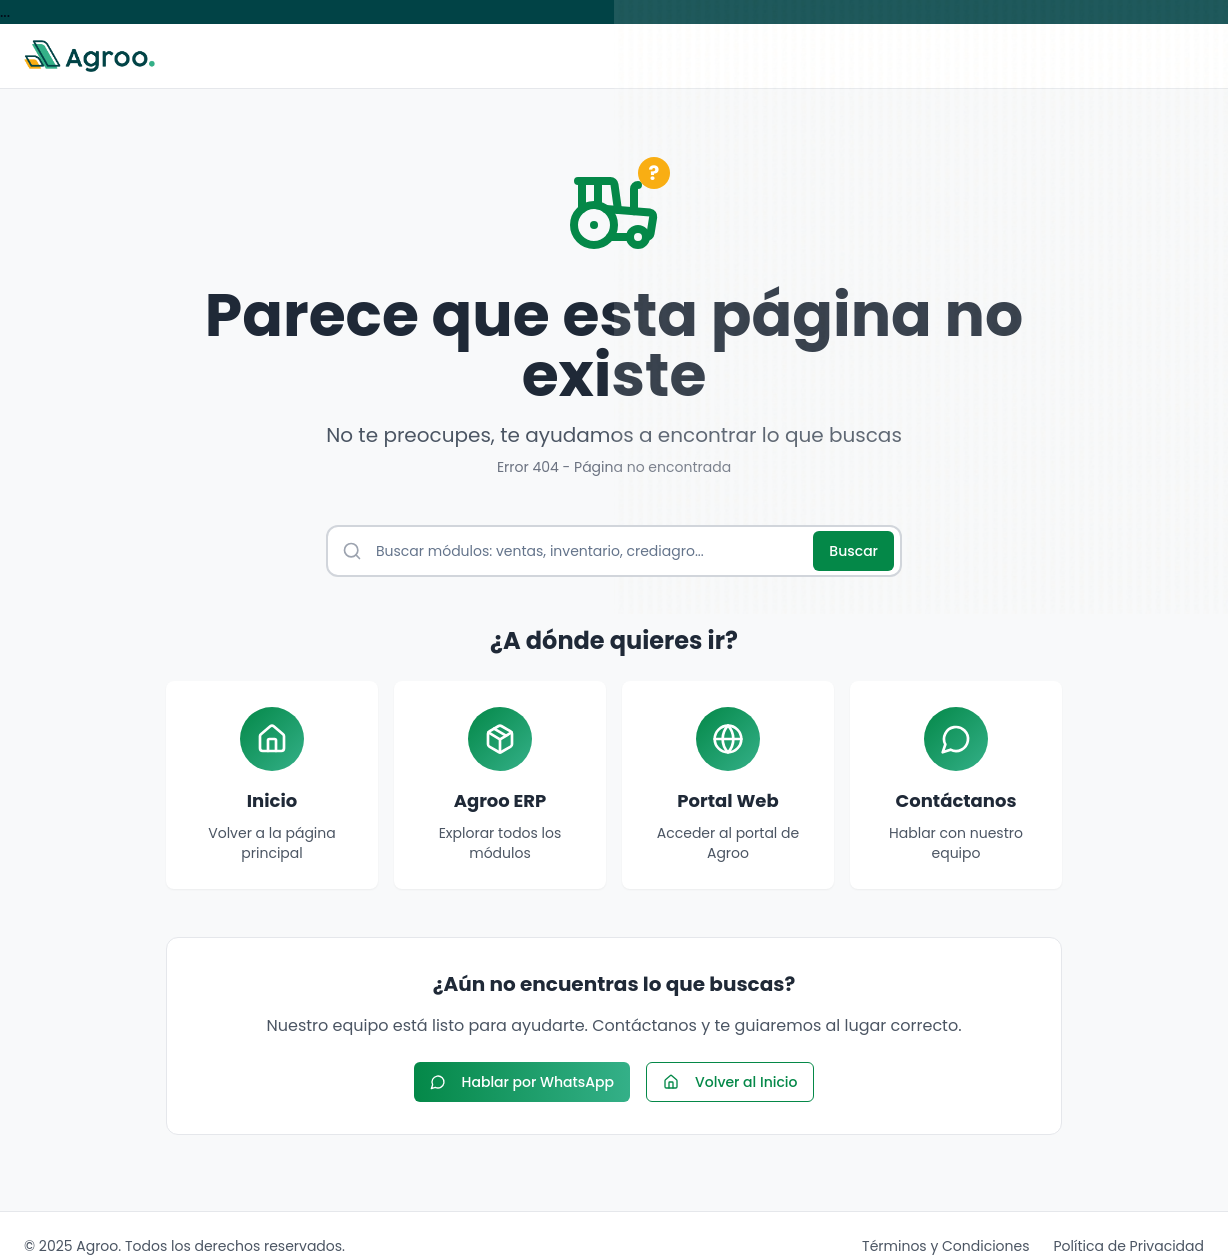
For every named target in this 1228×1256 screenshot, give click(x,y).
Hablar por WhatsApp (522, 1082)
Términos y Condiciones (945, 1246)
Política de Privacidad (1129, 1246)
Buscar (853, 551)
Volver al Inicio (730, 1082)
